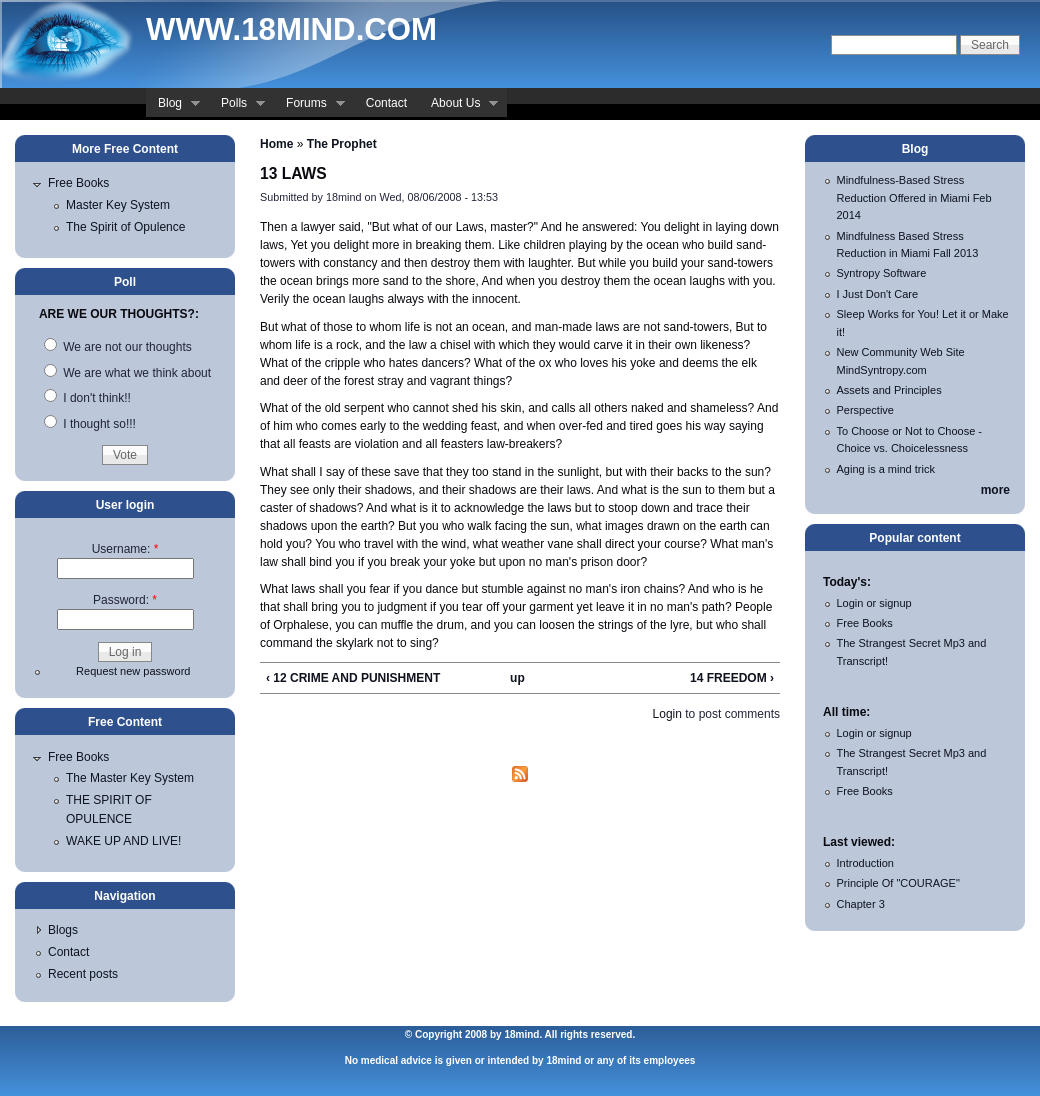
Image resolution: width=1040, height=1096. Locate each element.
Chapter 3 (861, 904)
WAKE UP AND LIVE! (123, 841)
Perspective (865, 410)
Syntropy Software (882, 273)
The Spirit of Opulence (125, 227)
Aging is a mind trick (886, 469)
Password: (125, 600)
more (995, 490)
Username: (125, 549)
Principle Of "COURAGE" (898, 883)
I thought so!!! (90, 424)
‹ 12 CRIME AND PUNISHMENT (353, 678)
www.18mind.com (291, 29)
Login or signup (874, 603)
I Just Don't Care (878, 294)
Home (276, 144)
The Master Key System (130, 778)
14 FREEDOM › (732, 678)
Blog (173, 105)
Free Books (78, 183)
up (517, 678)
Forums (309, 105)
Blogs (63, 930)
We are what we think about (127, 373)
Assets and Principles (889, 390)
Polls (237, 105)
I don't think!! (87, 398)
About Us (458, 105)
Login (667, 714)
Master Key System (118, 205)
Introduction (865, 863)
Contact (386, 103)
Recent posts (83, 974)
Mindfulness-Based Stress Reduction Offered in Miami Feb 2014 (914, 197)
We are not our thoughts (118, 347)
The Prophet (342, 144)
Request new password (133, 671)
